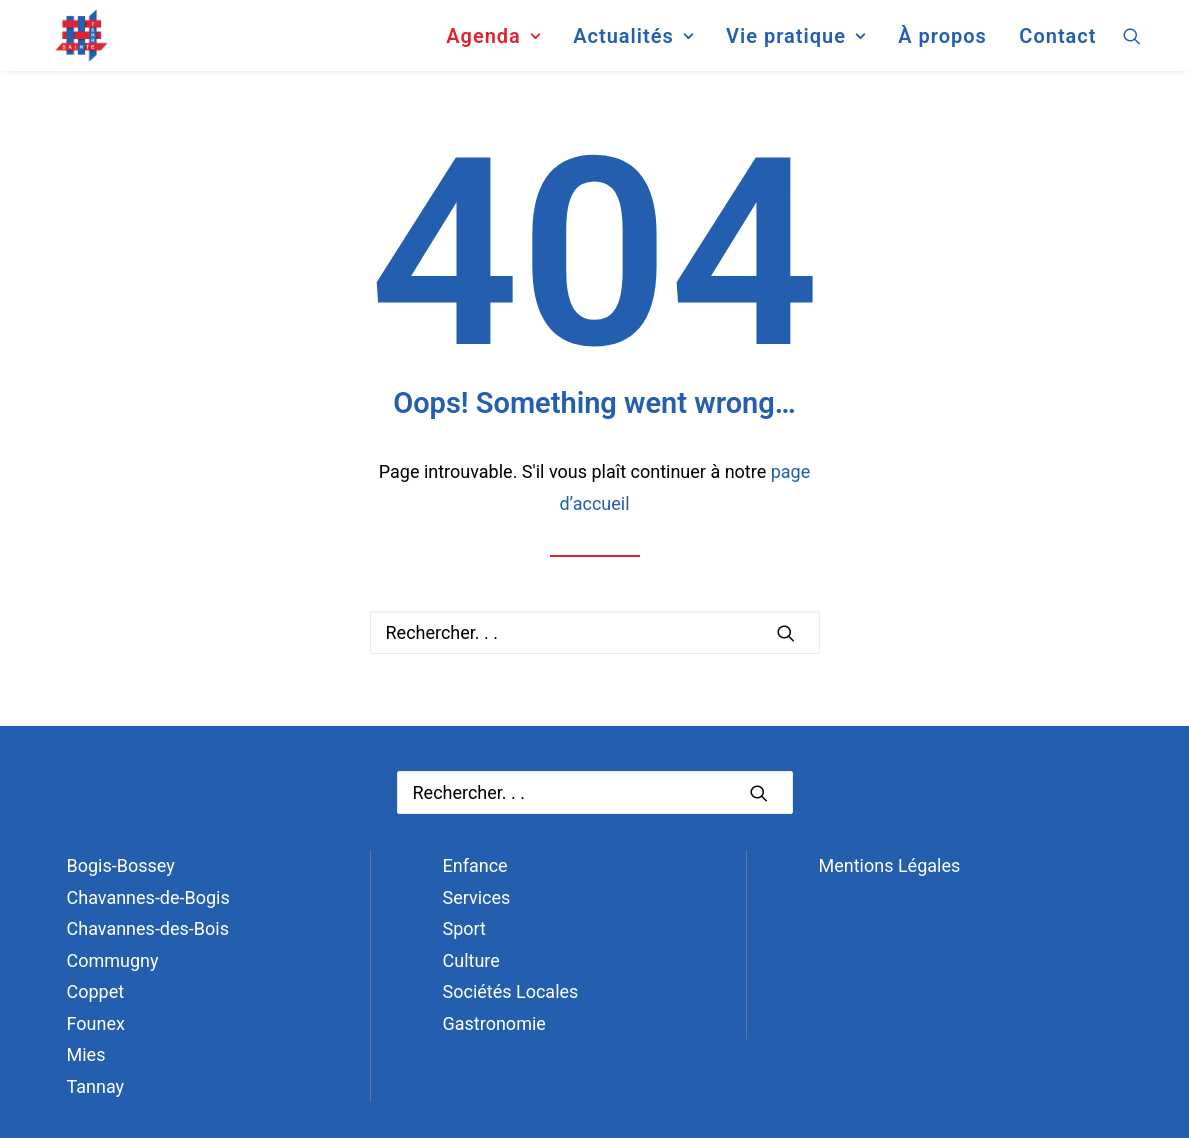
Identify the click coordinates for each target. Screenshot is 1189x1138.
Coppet (96, 991)
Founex (96, 1023)
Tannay (96, 1086)
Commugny (113, 960)
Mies (86, 1054)
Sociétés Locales (511, 991)
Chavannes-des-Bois (148, 928)
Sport (465, 928)
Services (477, 897)
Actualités (633, 44)
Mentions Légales (890, 865)
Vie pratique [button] (796, 44)
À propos (942, 44)
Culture (471, 960)
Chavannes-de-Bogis (148, 897)
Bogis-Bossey (121, 865)
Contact (1057, 44)
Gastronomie (494, 1023)
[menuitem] (493, 44)
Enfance (475, 865)
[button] (1141, 44)
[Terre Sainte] (66, 44)
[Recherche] (595, 632)
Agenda (493, 44)
